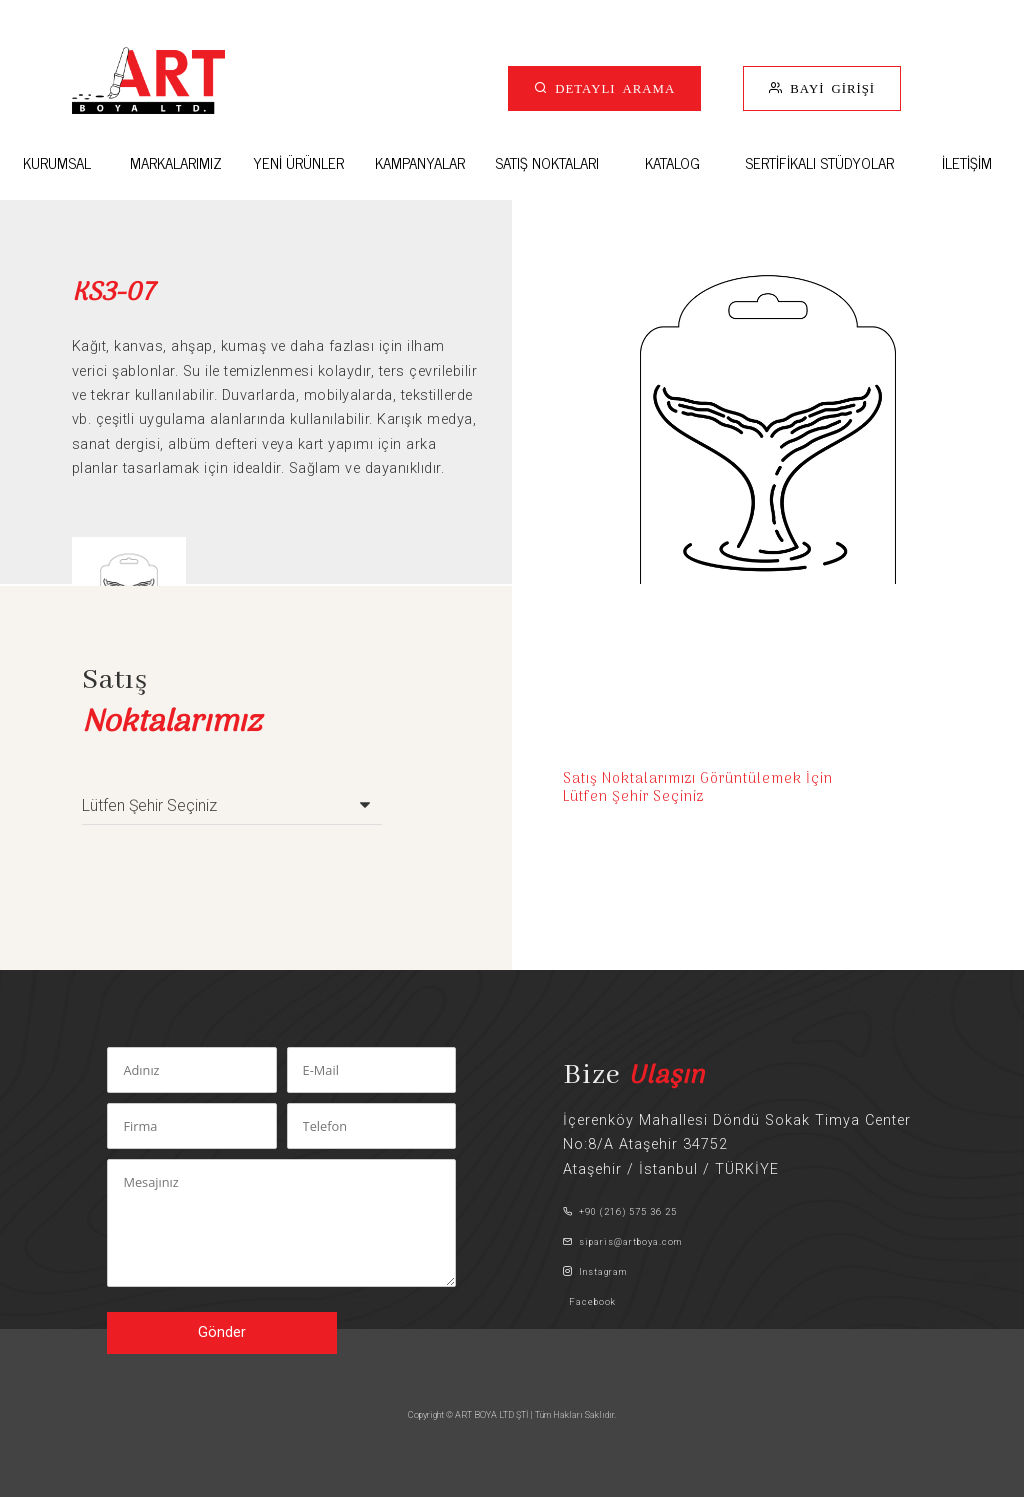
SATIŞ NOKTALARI (547, 162)
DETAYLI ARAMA (611, 87)
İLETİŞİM (967, 162)
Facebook (589, 1301)
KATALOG (672, 162)
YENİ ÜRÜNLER (298, 162)
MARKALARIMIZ (176, 162)
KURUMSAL (57, 162)
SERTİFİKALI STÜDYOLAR (819, 162)
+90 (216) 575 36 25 (620, 1211)
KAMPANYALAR (420, 162)
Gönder (222, 1332)
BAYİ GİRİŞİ (829, 87)
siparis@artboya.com (622, 1241)
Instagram (595, 1271)
